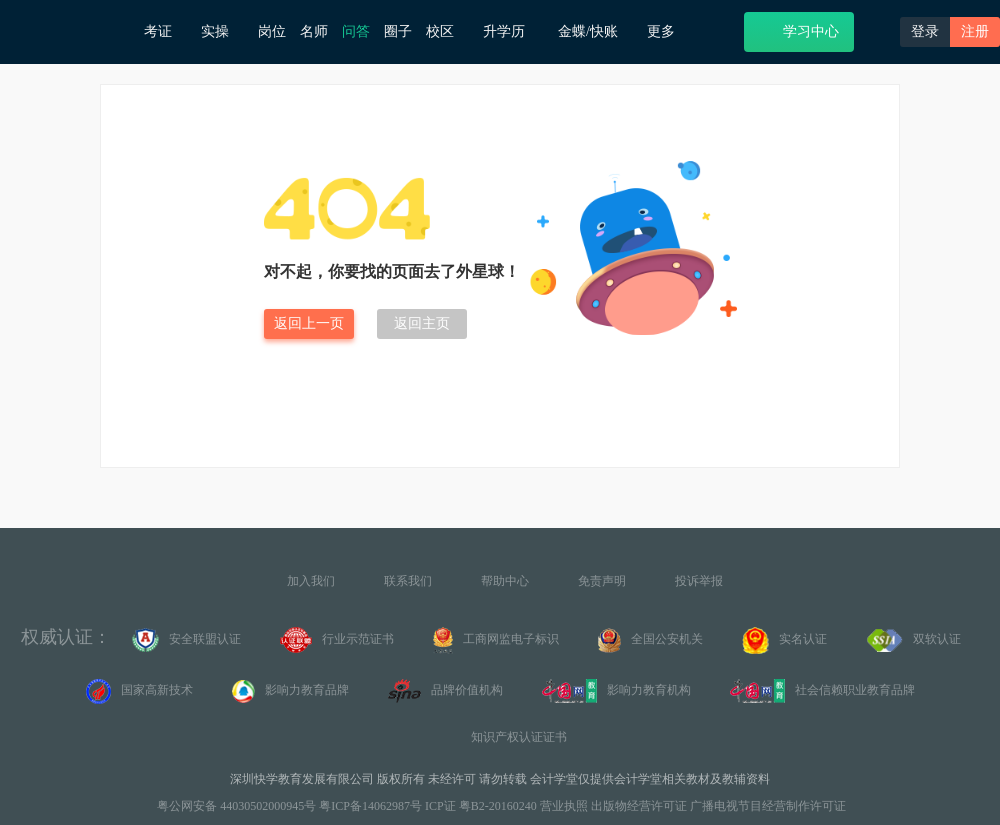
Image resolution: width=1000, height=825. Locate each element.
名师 (314, 31)
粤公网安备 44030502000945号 (235, 806)
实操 (222, 31)
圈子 (398, 31)
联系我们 (408, 581)
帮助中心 (505, 581)
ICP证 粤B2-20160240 (481, 806)
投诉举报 (699, 581)
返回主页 (422, 323)
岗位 (272, 31)
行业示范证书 (337, 640)
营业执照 (564, 806)
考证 (165, 31)
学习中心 (798, 30)
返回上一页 (309, 323)
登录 (925, 31)
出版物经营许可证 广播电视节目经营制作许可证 (718, 806)
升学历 (513, 31)
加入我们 (311, 581)
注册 (975, 31)
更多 (668, 31)
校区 (447, 31)
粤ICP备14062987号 (370, 806)
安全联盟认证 (186, 640)
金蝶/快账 (595, 31)
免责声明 (602, 581)
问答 (356, 31)
